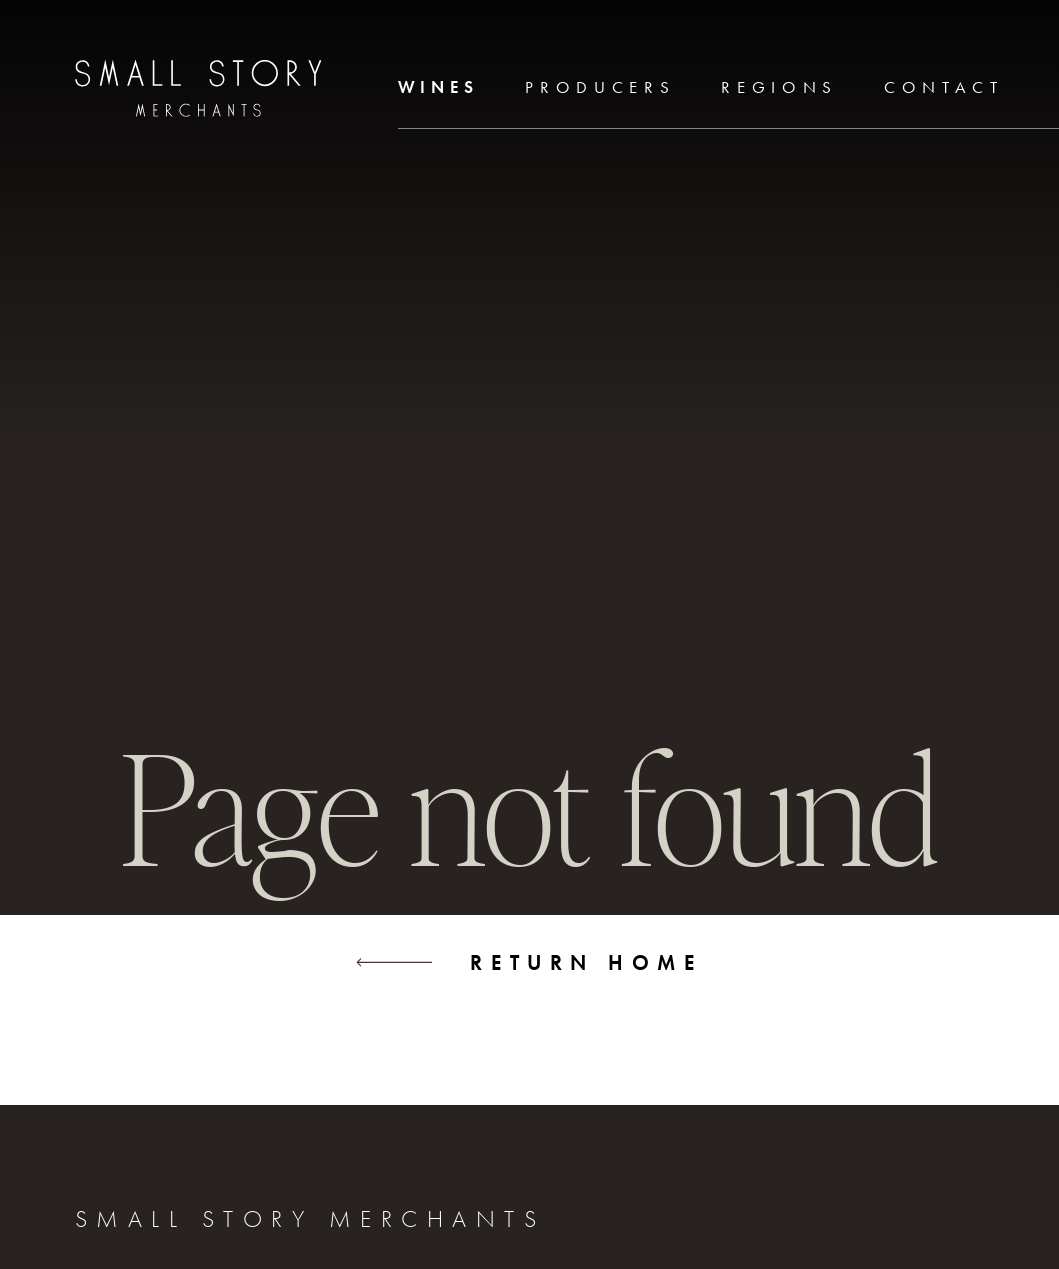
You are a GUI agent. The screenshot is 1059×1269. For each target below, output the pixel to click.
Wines (439, 87)
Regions (779, 87)
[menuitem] (439, 89)
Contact (944, 87)
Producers (600, 87)
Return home (529, 962)
